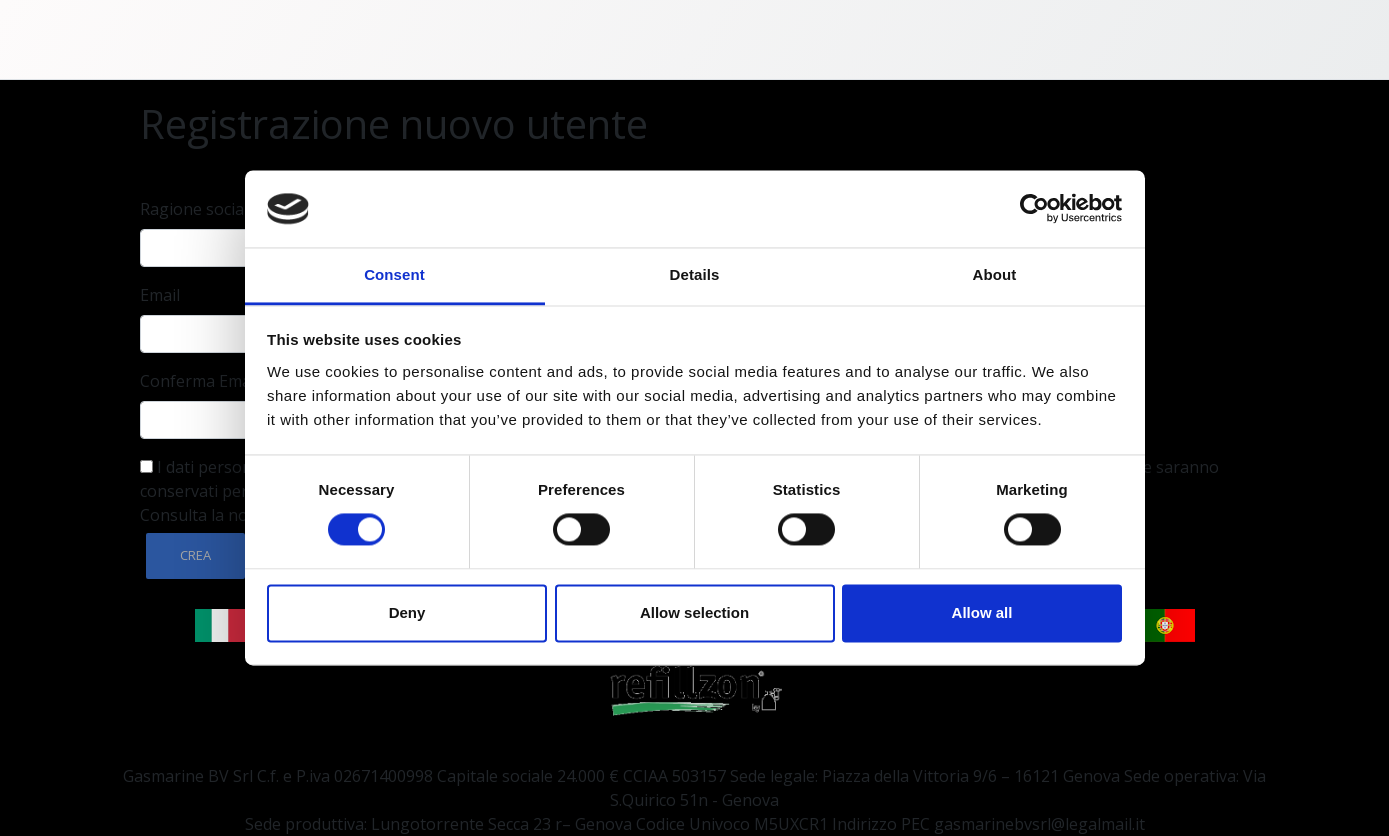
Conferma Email (199, 381)
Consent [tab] (394, 274)
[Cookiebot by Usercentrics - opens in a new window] (1034, 209)
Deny (407, 612)
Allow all (982, 612)
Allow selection (694, 612)
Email (160, 295)
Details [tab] (695, 274)
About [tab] (995, 274)
